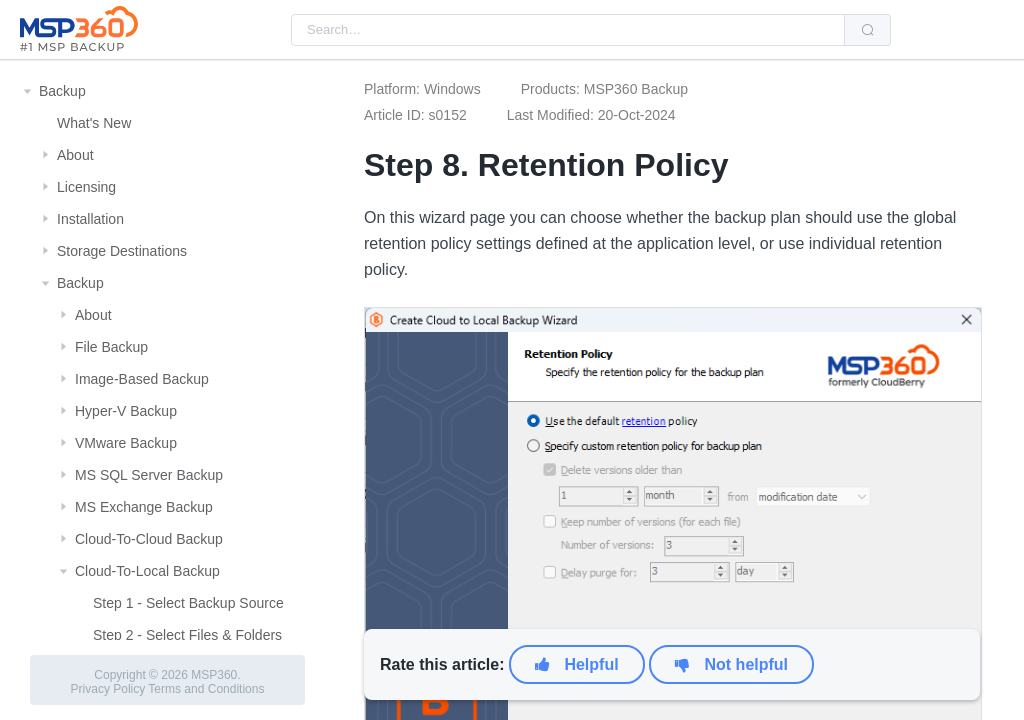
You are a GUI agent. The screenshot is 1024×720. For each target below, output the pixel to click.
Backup (62, 91)
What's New (94, 123)
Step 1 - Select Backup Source (188, 603)
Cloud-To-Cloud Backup (149, 539)
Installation (90, 219)
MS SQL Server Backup (149, 475)
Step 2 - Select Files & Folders (187, 635)
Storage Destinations (122, 251)
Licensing (86, 187)
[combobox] (568, 30)
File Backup (111, 347)
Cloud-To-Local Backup (147, 571)
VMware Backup (126, 443)
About (75, 155)
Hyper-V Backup (126, 411)
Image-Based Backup (142, 379)
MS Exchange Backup (144, 507)
